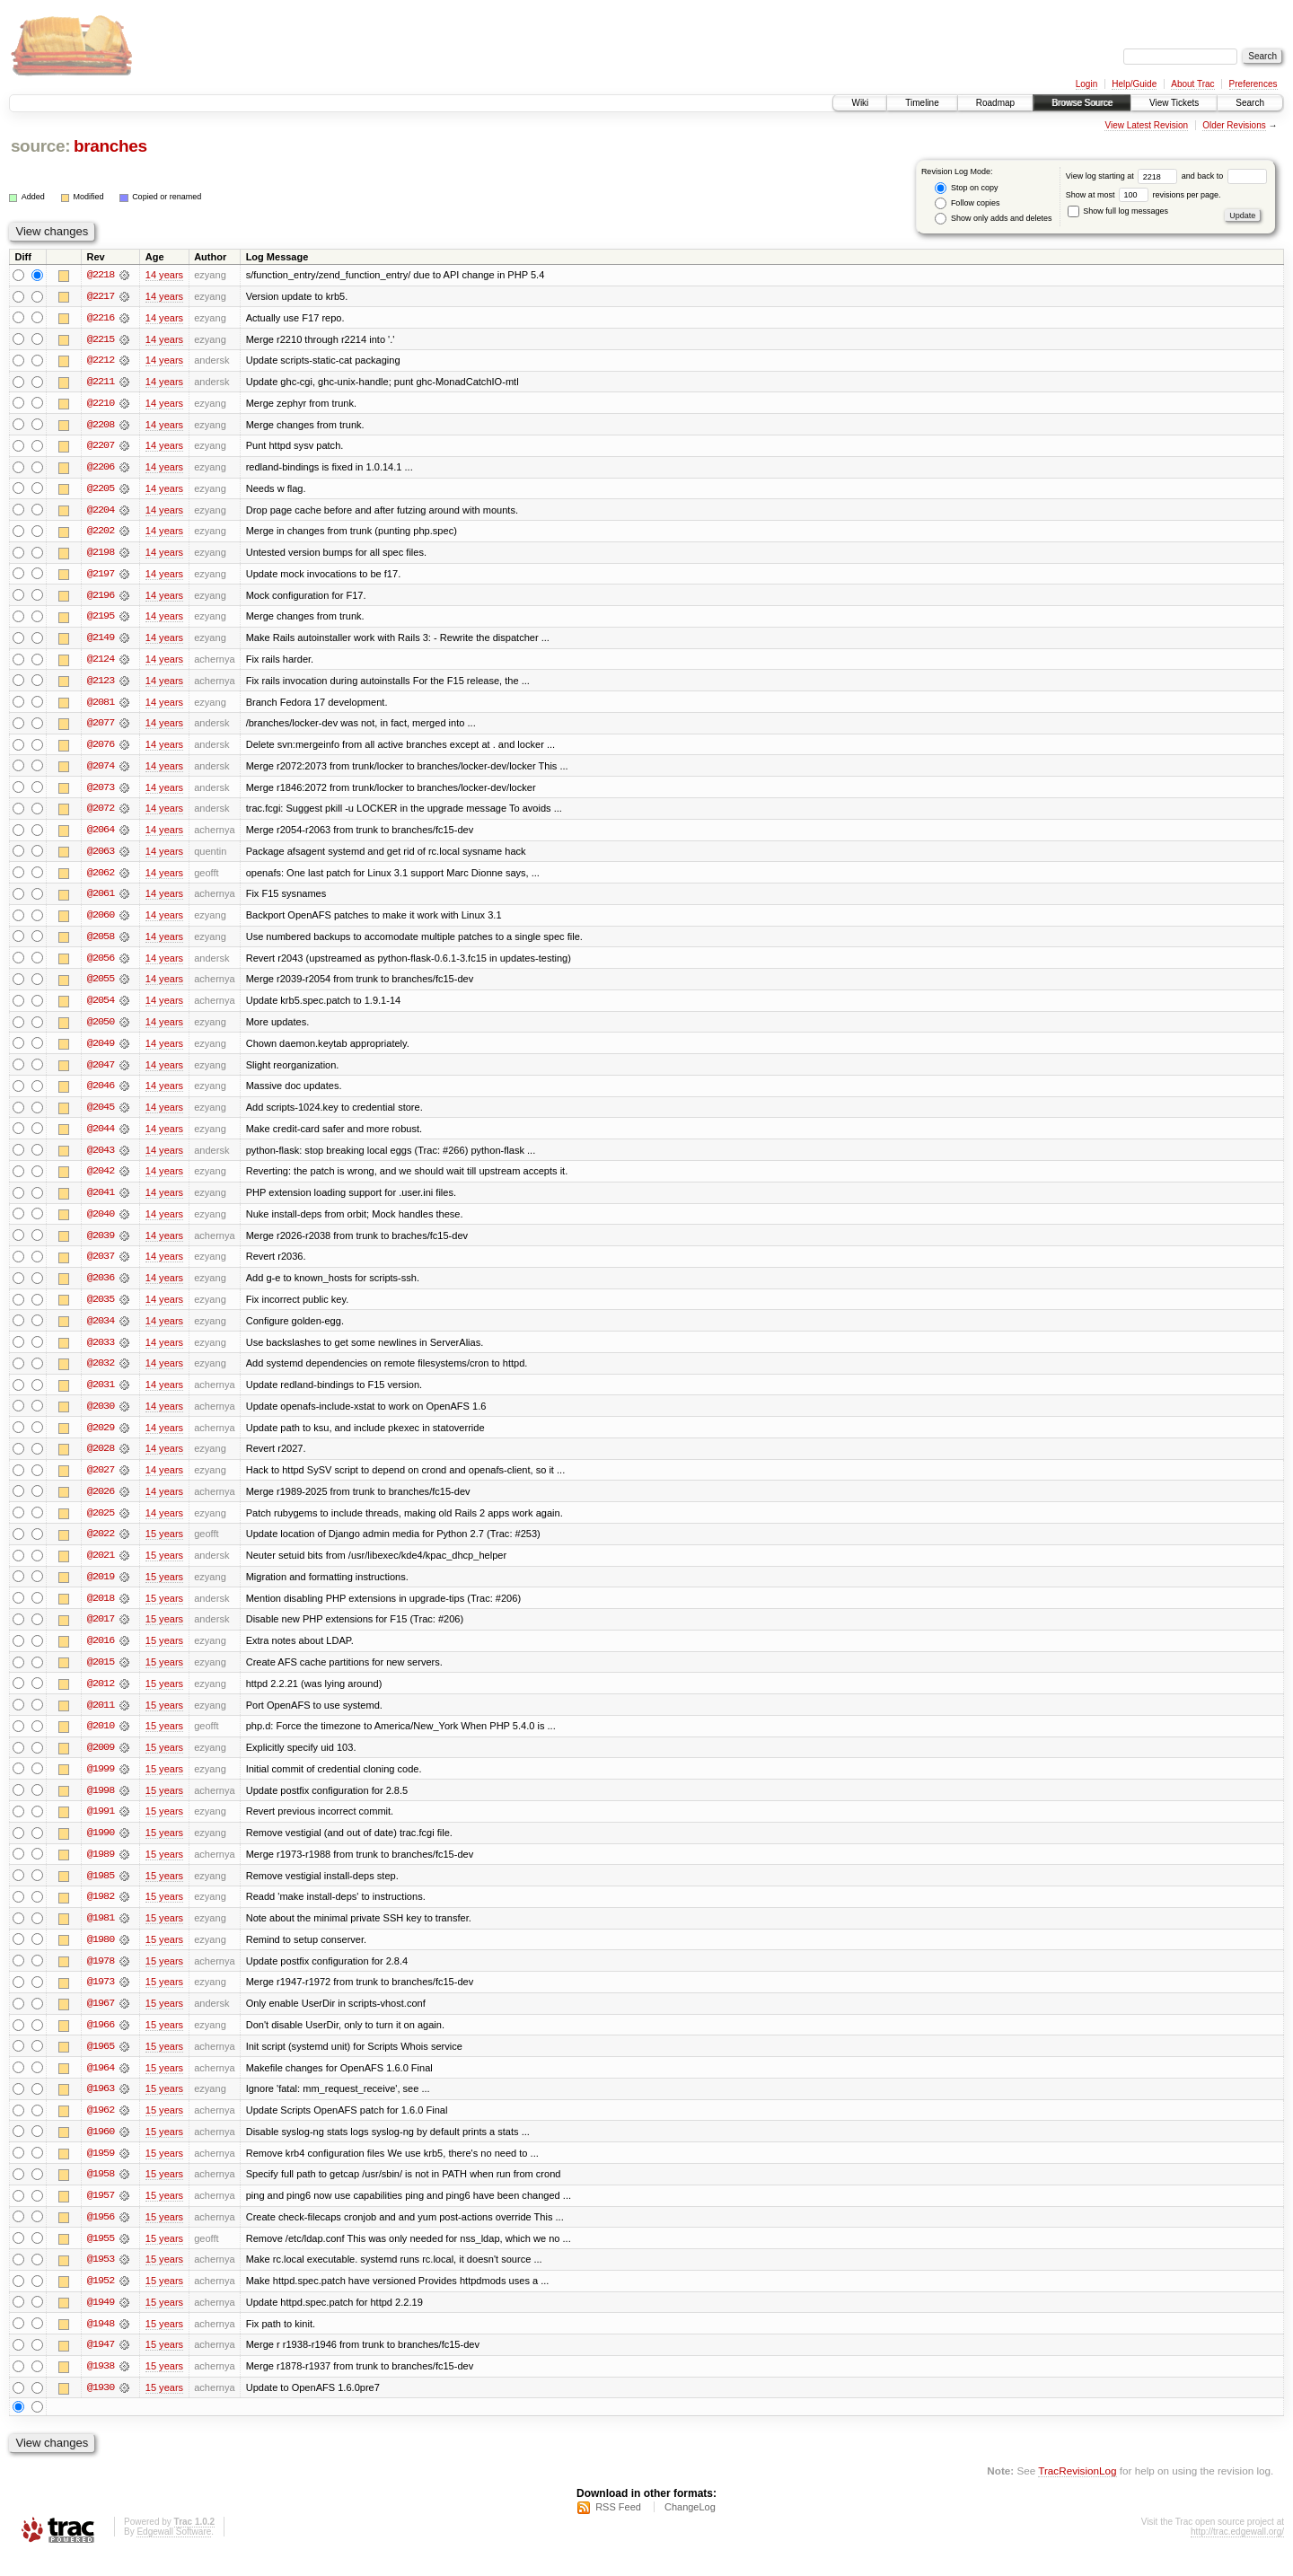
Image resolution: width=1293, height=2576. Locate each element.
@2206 (100, 469)
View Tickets (1174, 103)
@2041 (100, 1201)
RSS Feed (618, 2527)
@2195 (100, 619)
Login (1086, 84)
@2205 (100, 490)
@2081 (100, 706)
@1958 (100, 2192)
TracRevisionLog (1077, 2491)
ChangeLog (690, 2527)
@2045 (100, 1115)
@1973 (100, 1998)
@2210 (100, 404)
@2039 (100, 1244)
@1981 (100, 1934)
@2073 (100, 792)
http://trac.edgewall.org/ (1237, 2552)
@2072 (100, 813)
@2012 (100, 1697)
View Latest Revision (1146, 125)
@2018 (100, 1611)
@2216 (100, 318)
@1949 (100, 2322)
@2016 (100, 1654)
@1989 (100, 1869)
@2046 (100, 1093)
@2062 (100, 878)
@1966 (100, 2042)
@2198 (100, 555)
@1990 (100, 1848)
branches (110, 145)
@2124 (100, 662)
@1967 (100, 2020)
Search (1250, 103)
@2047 (100, 1072)
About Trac (1192, 84)
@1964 (100, 2085)
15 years (164, 1546)
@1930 (100, 2408)
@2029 (100, 1438)
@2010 (100, 1740)
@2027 (100, 1481)
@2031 (100, 1395)
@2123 (100, 684)
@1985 (100, 1891)
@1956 (100, 2236)
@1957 (100, 2214)
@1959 (100, 2171)
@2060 (100, 921)
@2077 (100, 727)
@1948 (100, 2343)
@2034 (100, 1330)
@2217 (100, 296)
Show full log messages (1118, 211)
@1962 (100, 2128)
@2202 (100, 533)
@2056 (100, 964)
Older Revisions (1234, 125)
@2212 (100, 361)
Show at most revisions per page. (1143, 194)
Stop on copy (966, 188)
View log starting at (1124, 175)
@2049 (100, 1050)
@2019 (100, 1589)
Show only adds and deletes (993, 218)
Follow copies (967, 203)
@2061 (100, 899)
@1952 (100, 2300)
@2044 (100, 1137)
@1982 (100, 1912)
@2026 (100, 1503)
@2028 (100, 1460)
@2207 (100, 447)
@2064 (100, 835)
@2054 (100, 1007)
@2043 (100, 1158)
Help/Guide (1134, 84)
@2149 (100, 641)
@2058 (100, 943)
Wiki (859, 103)
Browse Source (1082, 103)
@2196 (100, 598)
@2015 (100, 1675)
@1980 (100, 1955)
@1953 (100, 2279)
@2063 (100, 856)
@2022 (100, 1546)
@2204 (100, 512)
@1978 (100, 1977)
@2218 (100, 275)
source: (40, 145)
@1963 (100, 2106)
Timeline (921, 103)
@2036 (100, 1287)
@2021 (100, 1568)
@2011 (100, 1718)
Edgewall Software (173, 2552)
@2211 (100, 382)
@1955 (100, 2257)
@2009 (100, 1761)
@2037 (100, 1266)
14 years (164, 274)
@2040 (100, 1223)
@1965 (100, 2063)
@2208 (100, 425)
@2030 (100, 1417)
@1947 (100, 2365)
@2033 (100, 1352)
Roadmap (995, 103)
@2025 (100, 1524)
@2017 (100, 1632)
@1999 (100, 1783)
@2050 (100, 1029)
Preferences (1253, 84)
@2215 (100, 339)
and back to (1224, 175)
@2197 (100, 576)
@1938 (100, 2386)
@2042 (100, 1180)
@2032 (100, 1374)
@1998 (100, 1805)
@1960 (100, 2149)
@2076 (100, 749)
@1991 (100, 1826)
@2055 (100, 986)
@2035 (100, 1309)
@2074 (100, 770)
